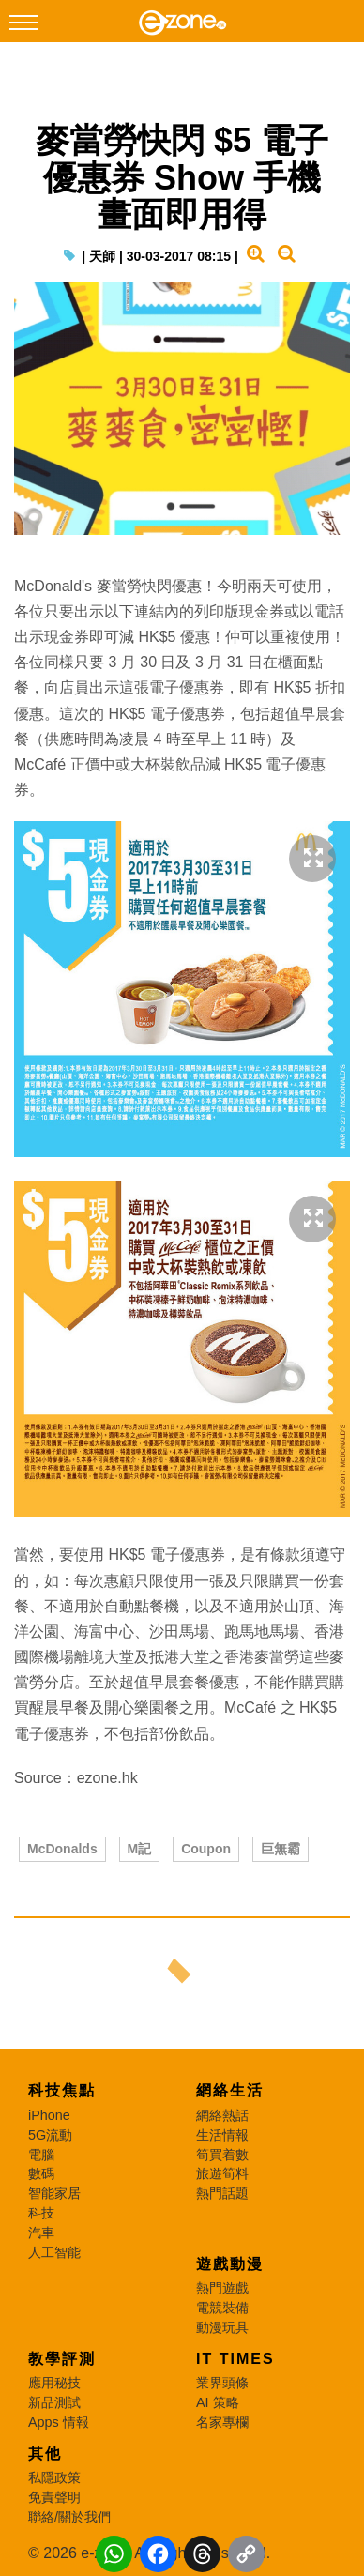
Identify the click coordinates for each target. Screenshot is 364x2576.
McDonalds (62, 1848)
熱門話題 (222, 2193)
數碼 (41, 2173)
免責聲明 (54, 2497)
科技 (41, 2212)
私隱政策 (54, 2477)
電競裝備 (222, 2307)
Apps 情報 (58, 2422)
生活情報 (222, 2134)
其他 (45, 2454)
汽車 (41, 2232)
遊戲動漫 (230, 2264)
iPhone (49, 2115)
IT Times (235, 2359)
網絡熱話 (222, 2115)
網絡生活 (230, 2090)
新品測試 (54, 2402)
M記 (140, 1848)
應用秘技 (54, 2382)
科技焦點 (62, 2090)
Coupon (206, 1848)
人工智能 (54, 2252)
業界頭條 (222, 2382)
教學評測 (62, 2359)
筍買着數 (222, 2154)
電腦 (41, 2154)
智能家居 (54, 2193)
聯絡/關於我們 (69, 2516)
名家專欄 (222, 2422)
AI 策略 (217, 2402)
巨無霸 (280, 1848)
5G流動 (50, 2134)
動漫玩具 (222, 2327)
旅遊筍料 (222, 2173)
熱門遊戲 (222, 2287)
